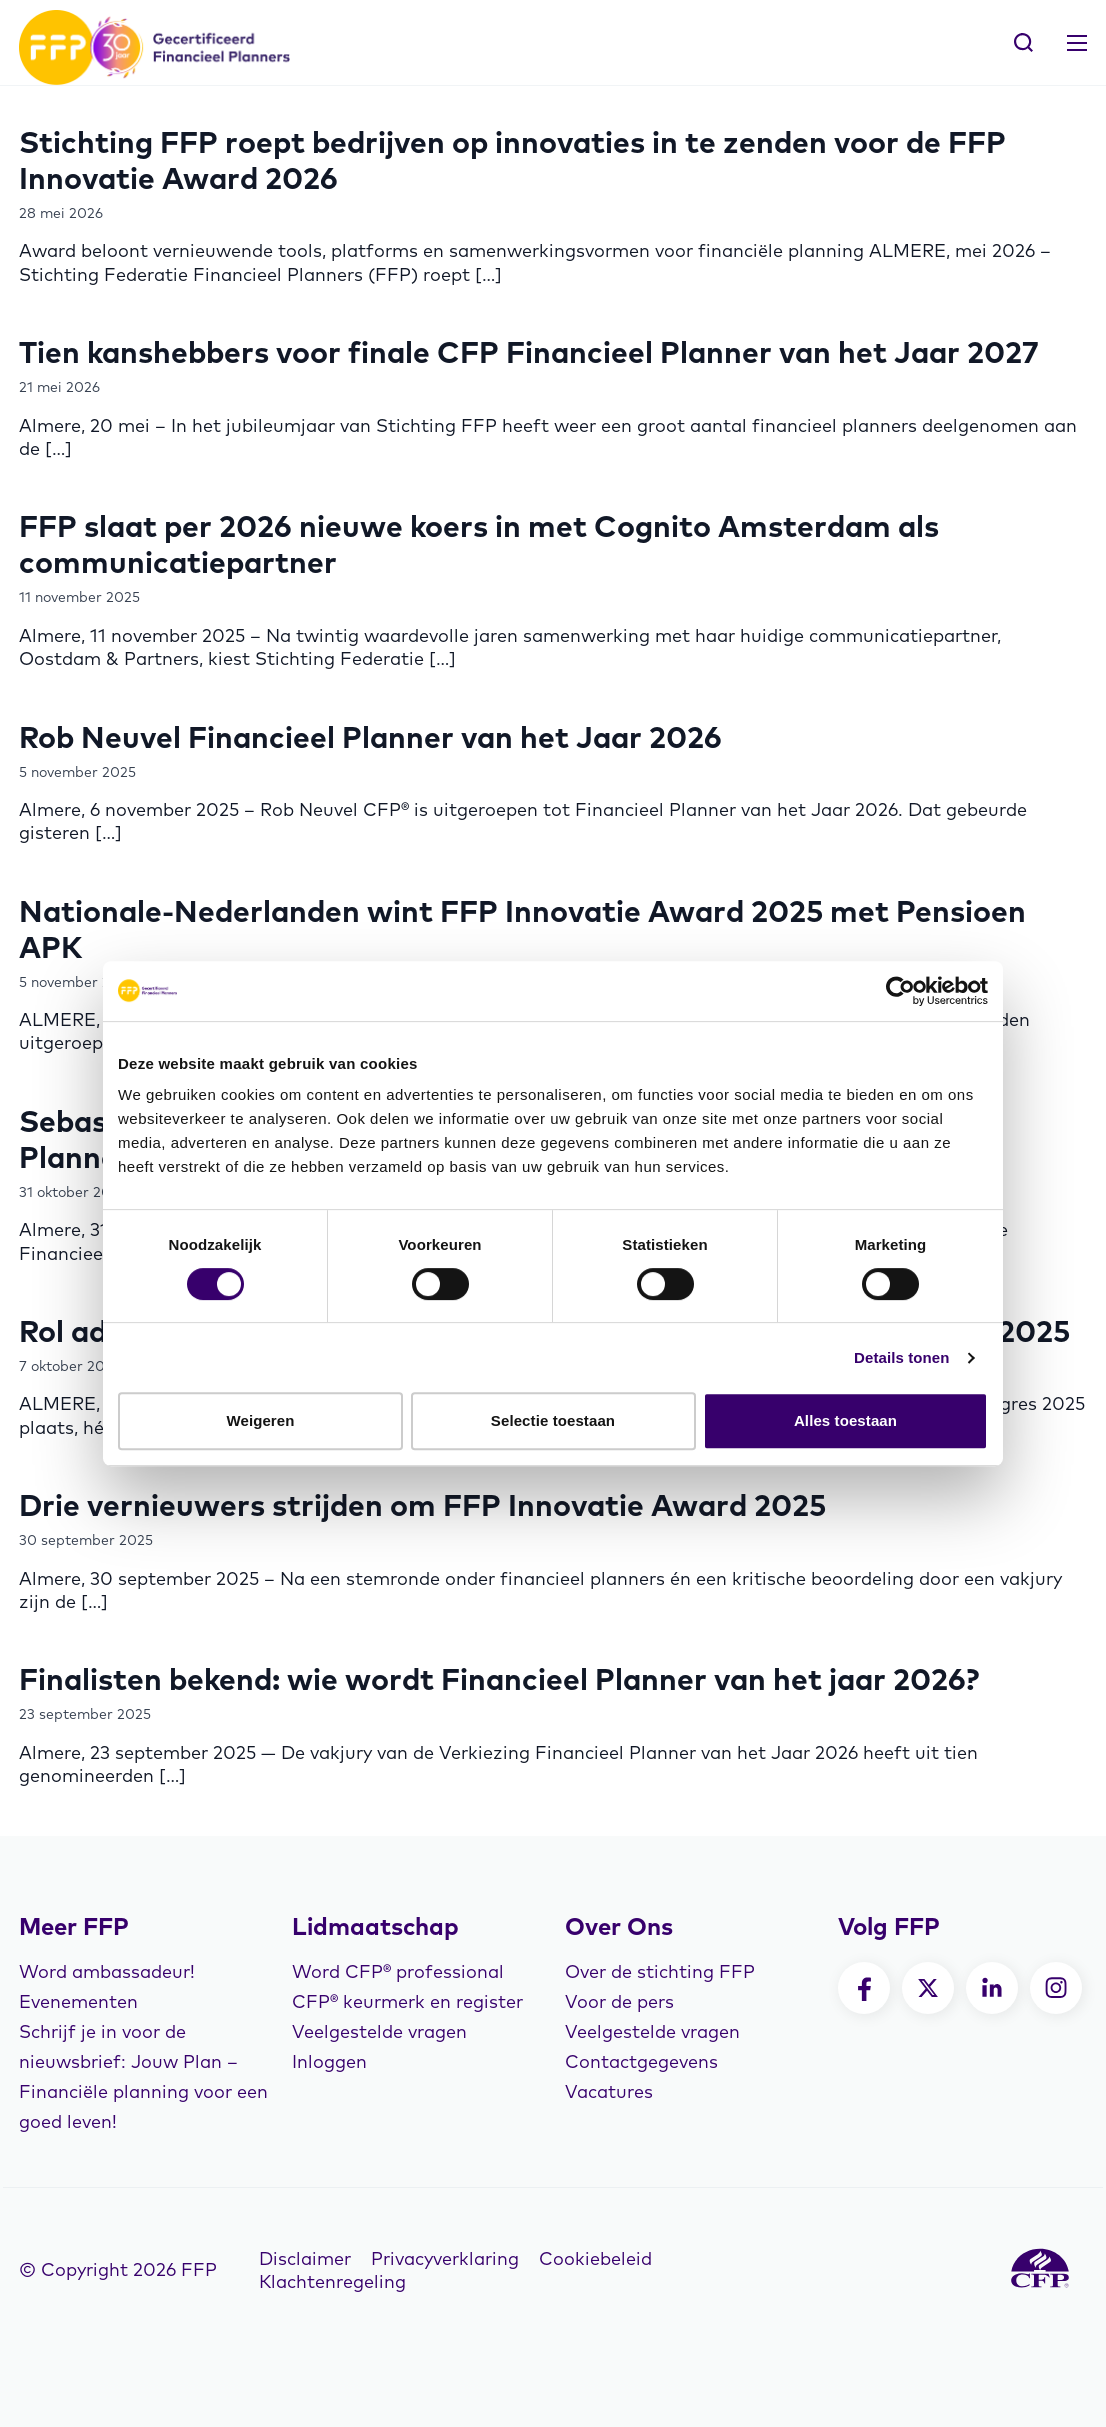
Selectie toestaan (553, 1420)
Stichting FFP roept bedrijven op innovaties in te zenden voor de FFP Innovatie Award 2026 (512, 160)
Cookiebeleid (595, 2258)
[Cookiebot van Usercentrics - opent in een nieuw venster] (900, 991)
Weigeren (260, 1420)
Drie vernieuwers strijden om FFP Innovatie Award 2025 (422, 1505)
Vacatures (609, 2091)
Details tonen (901, 1357)
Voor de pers (619, 2001)
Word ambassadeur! (107, 1971)
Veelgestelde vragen (379, 2031)
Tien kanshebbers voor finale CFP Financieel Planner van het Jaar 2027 (529, 352)
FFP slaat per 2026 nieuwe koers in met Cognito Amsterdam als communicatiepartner (479, 544)
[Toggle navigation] (1077, 43)
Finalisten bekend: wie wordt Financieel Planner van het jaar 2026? (499, 1679)
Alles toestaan (845, 1420)
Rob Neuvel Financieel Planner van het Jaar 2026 (370, 737)
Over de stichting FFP (660, 1971)
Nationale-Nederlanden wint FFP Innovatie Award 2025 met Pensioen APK (522, 929)
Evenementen (78, 2001)
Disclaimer (305, 2258)
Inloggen (329, 2061)
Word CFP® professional (398, 1971)
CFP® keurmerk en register (407, 2001)
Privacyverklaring (445, 2258)
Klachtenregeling (332, 2281)
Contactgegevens (641, 2061)
